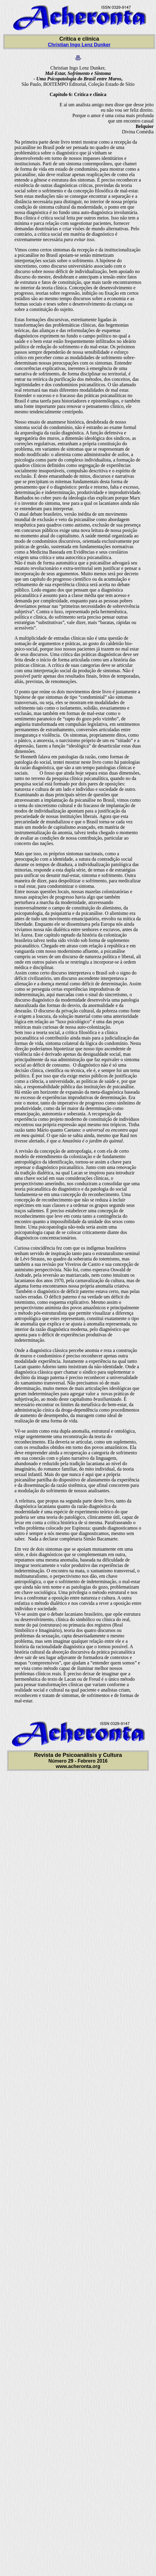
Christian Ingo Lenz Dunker (79, 44)
